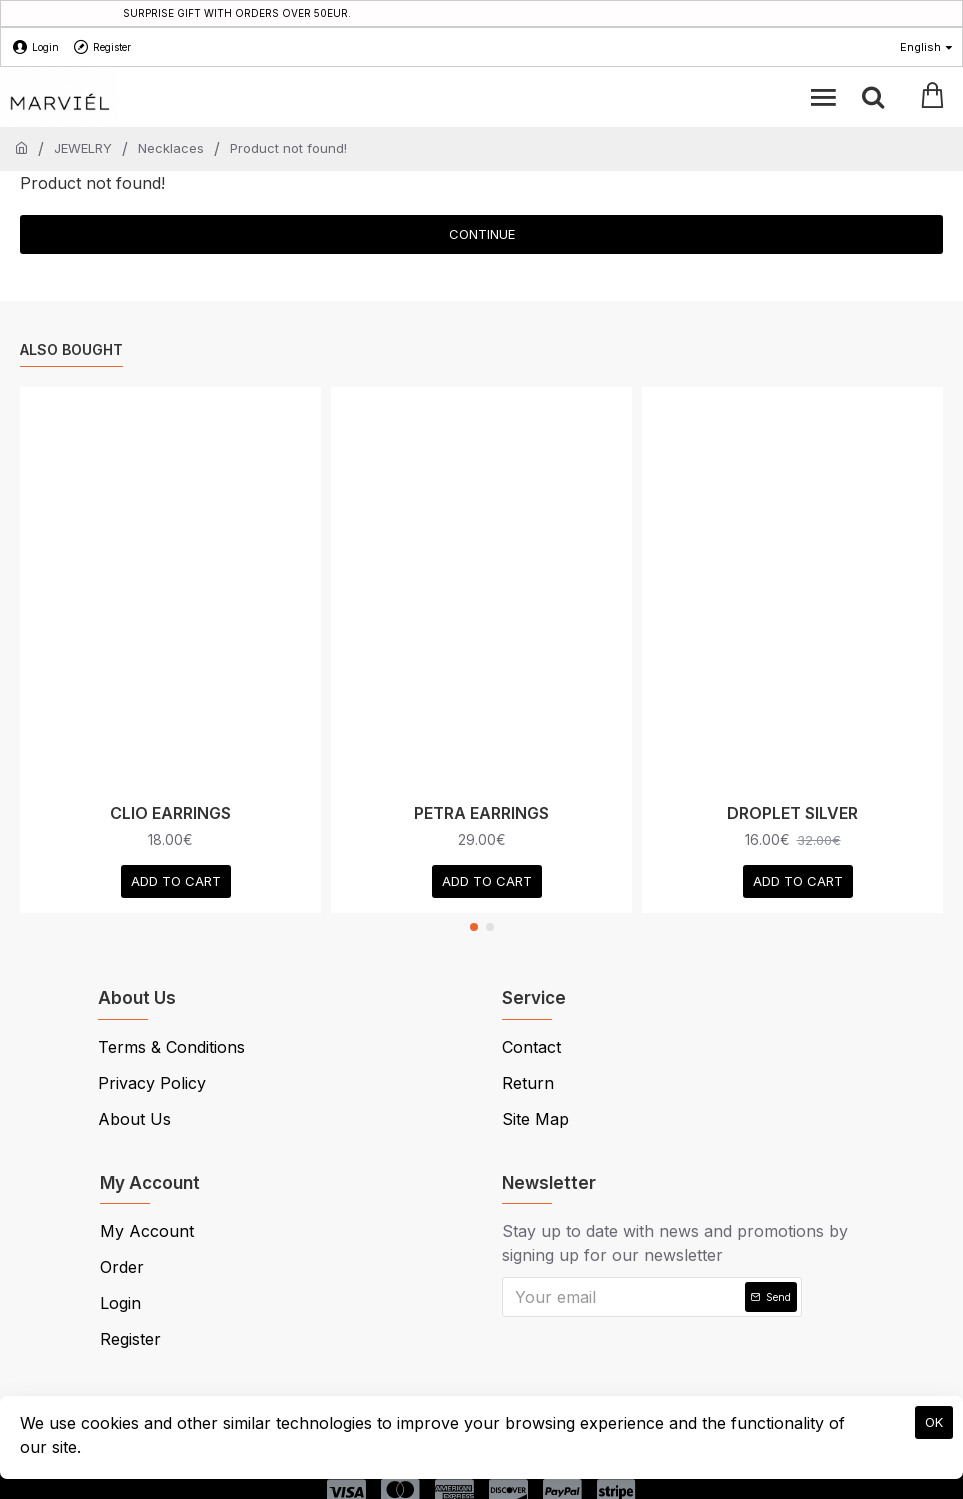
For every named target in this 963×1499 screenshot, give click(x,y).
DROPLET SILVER (792, 813)
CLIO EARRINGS (170, 813)
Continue (482, 234)
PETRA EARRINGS (481, 813)
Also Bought (71, 349)
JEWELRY (83, 148)
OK (934, 1422)
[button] (474, 927)
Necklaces (171, 148)
